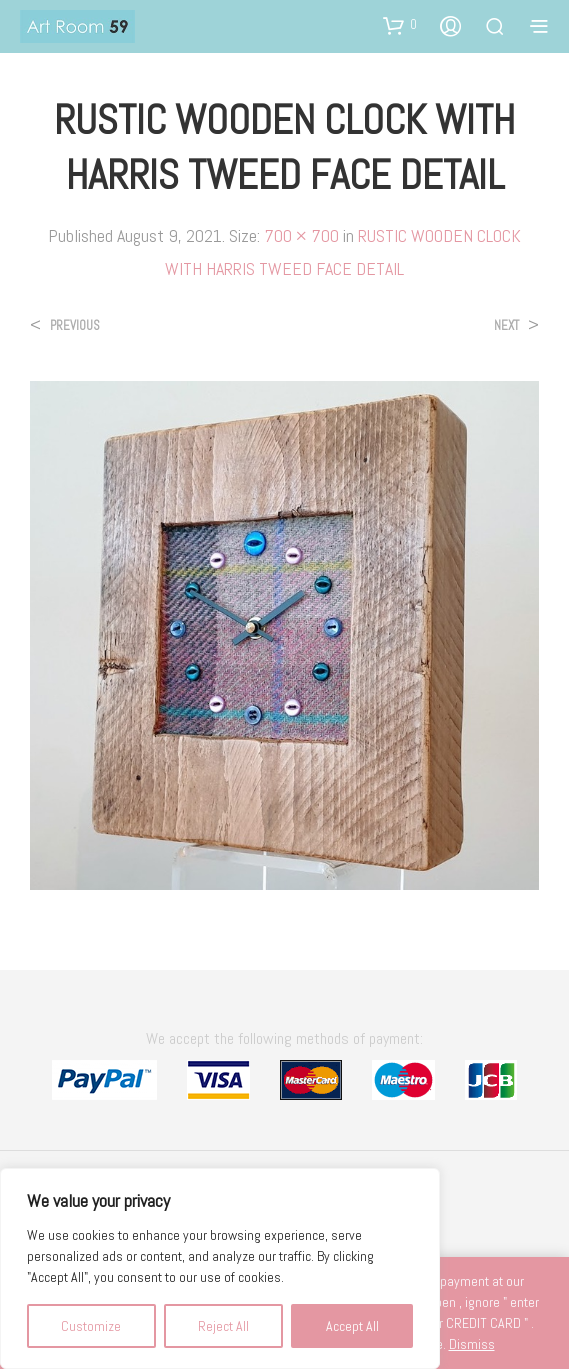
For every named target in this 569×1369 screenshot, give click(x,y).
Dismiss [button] (472, 1344)
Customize (91, 1326)
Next (506, 325)
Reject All (223, 1326)
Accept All (352, 1326)
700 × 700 (301, 235)
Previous (75, 325)
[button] (400, 25)
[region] (220, 1268)
